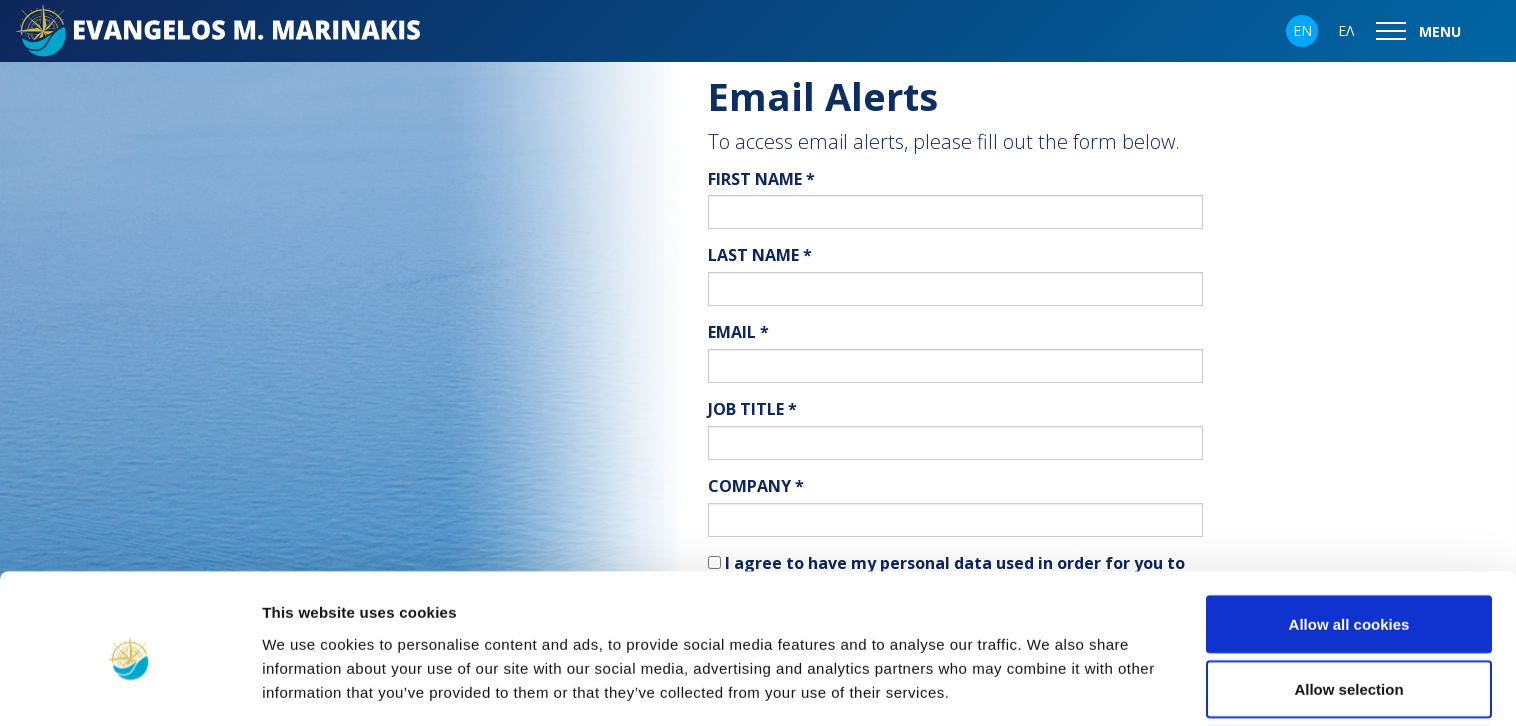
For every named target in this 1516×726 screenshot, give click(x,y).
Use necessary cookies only (1349, 672)
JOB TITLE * (752, 409)
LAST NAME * (760, 255)
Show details (1049, 674)
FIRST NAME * (761, 179)
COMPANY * (756, 486)
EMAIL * (738, 332)
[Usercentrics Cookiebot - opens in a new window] (129, 687)
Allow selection (1348, 607)
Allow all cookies (1349, 541)
